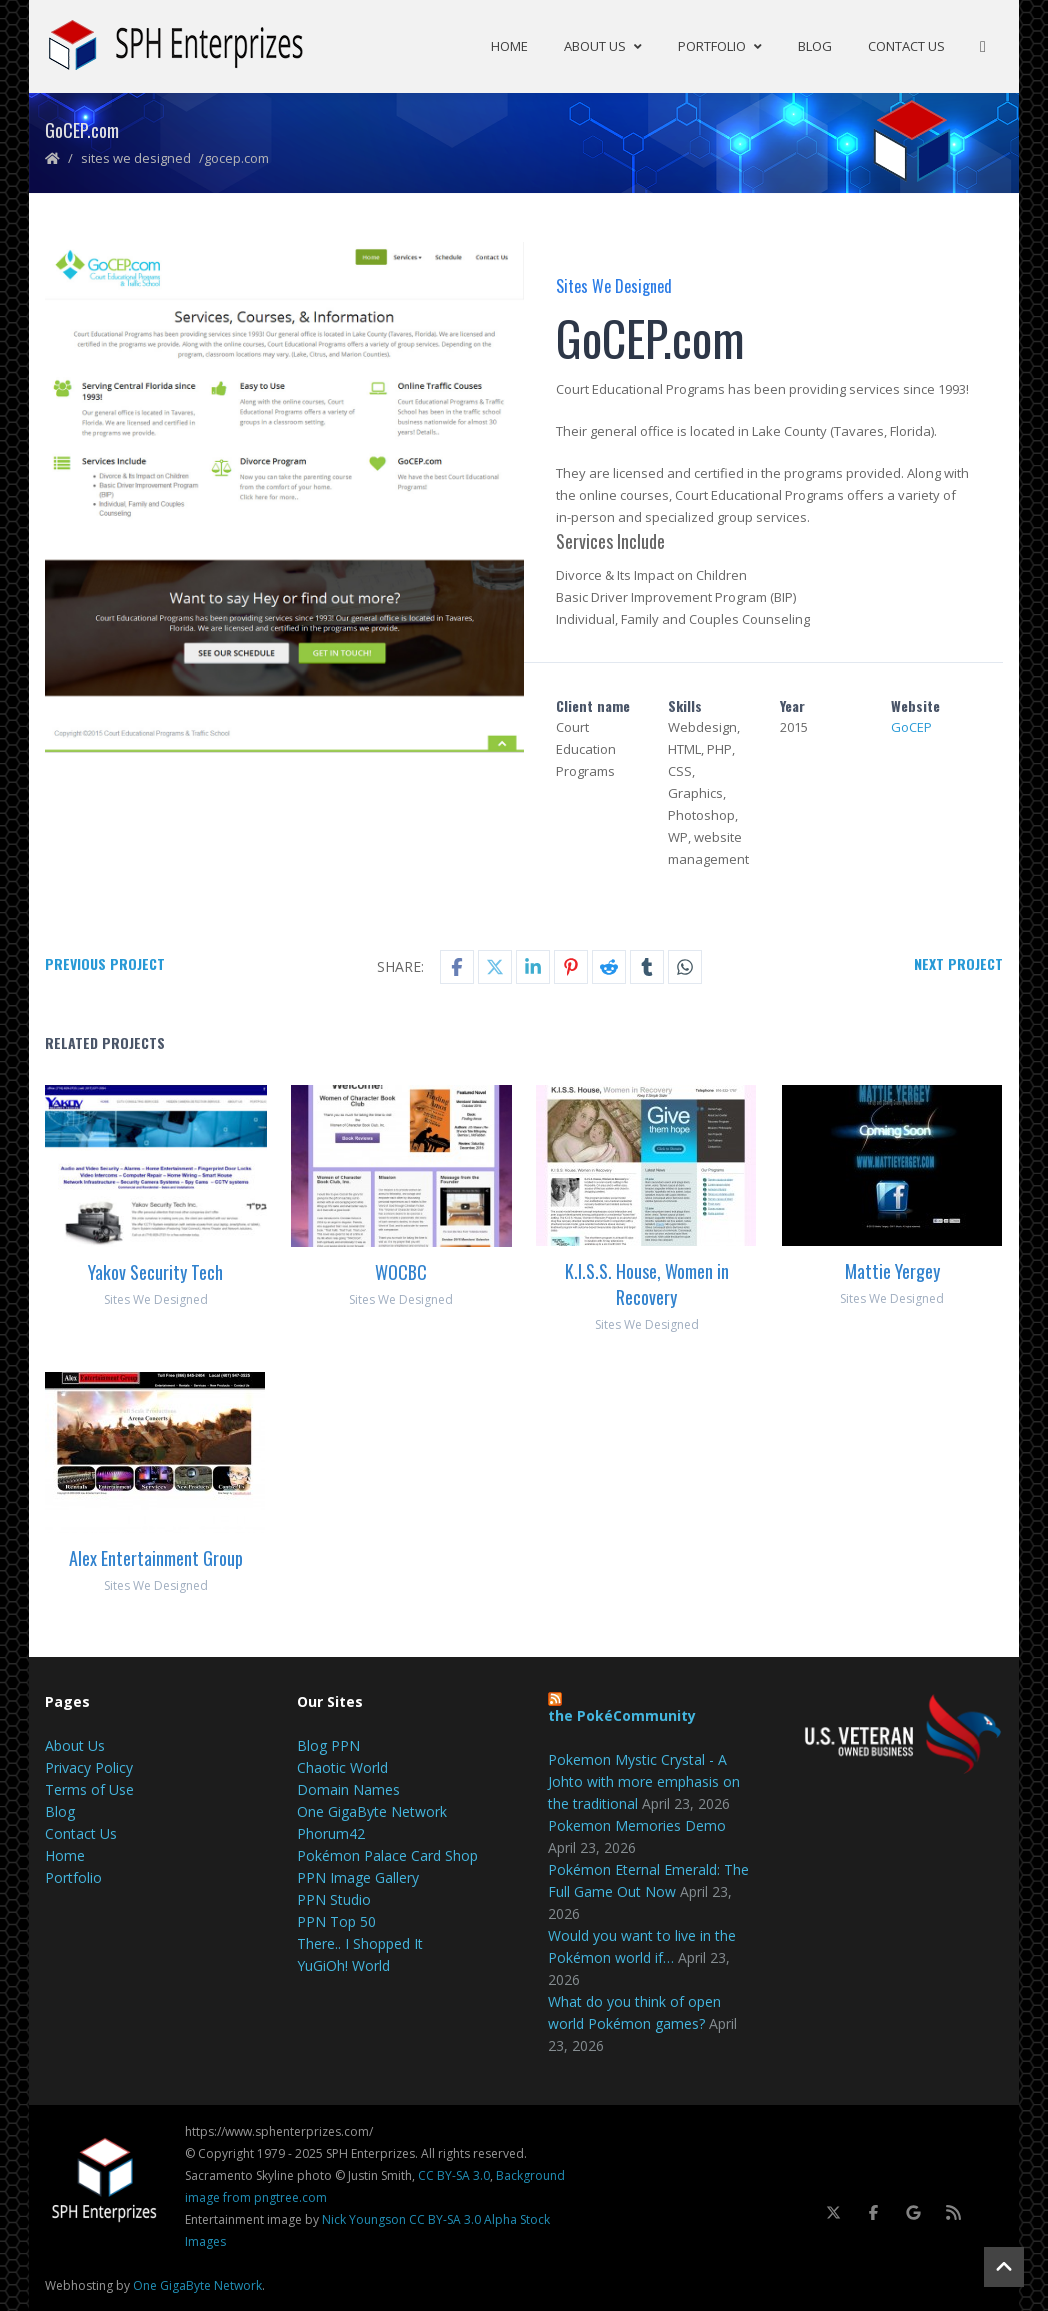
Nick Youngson (364, 2217)
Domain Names (348, 1787)
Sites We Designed (136, 156)
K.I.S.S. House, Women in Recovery (647, 1282)
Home (509, 45)
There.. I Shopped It (360, 1941)
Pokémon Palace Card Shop (387, 1853)
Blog (815, 45)
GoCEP (911, 725)
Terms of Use (89, 1787)
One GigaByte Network (372, 1809)
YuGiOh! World (343, 1963)
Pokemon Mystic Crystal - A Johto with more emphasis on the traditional (644, 1779)
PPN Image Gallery (358, 1875)
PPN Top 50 (336, 1919)
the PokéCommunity (622, 1713)
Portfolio (720, 45)
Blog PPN (328, 1743)
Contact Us (906, 45)
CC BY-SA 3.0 (454, 2173)
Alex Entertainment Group (156, 1556)
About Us (603, 45)
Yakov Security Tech (155, 1270)
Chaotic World (342, 1765)
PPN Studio (334, 1897)
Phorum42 (331, 1831)
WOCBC (401, 1270)
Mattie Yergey (892, 1269)
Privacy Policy (89, 1765)
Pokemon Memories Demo (637, 1823)
